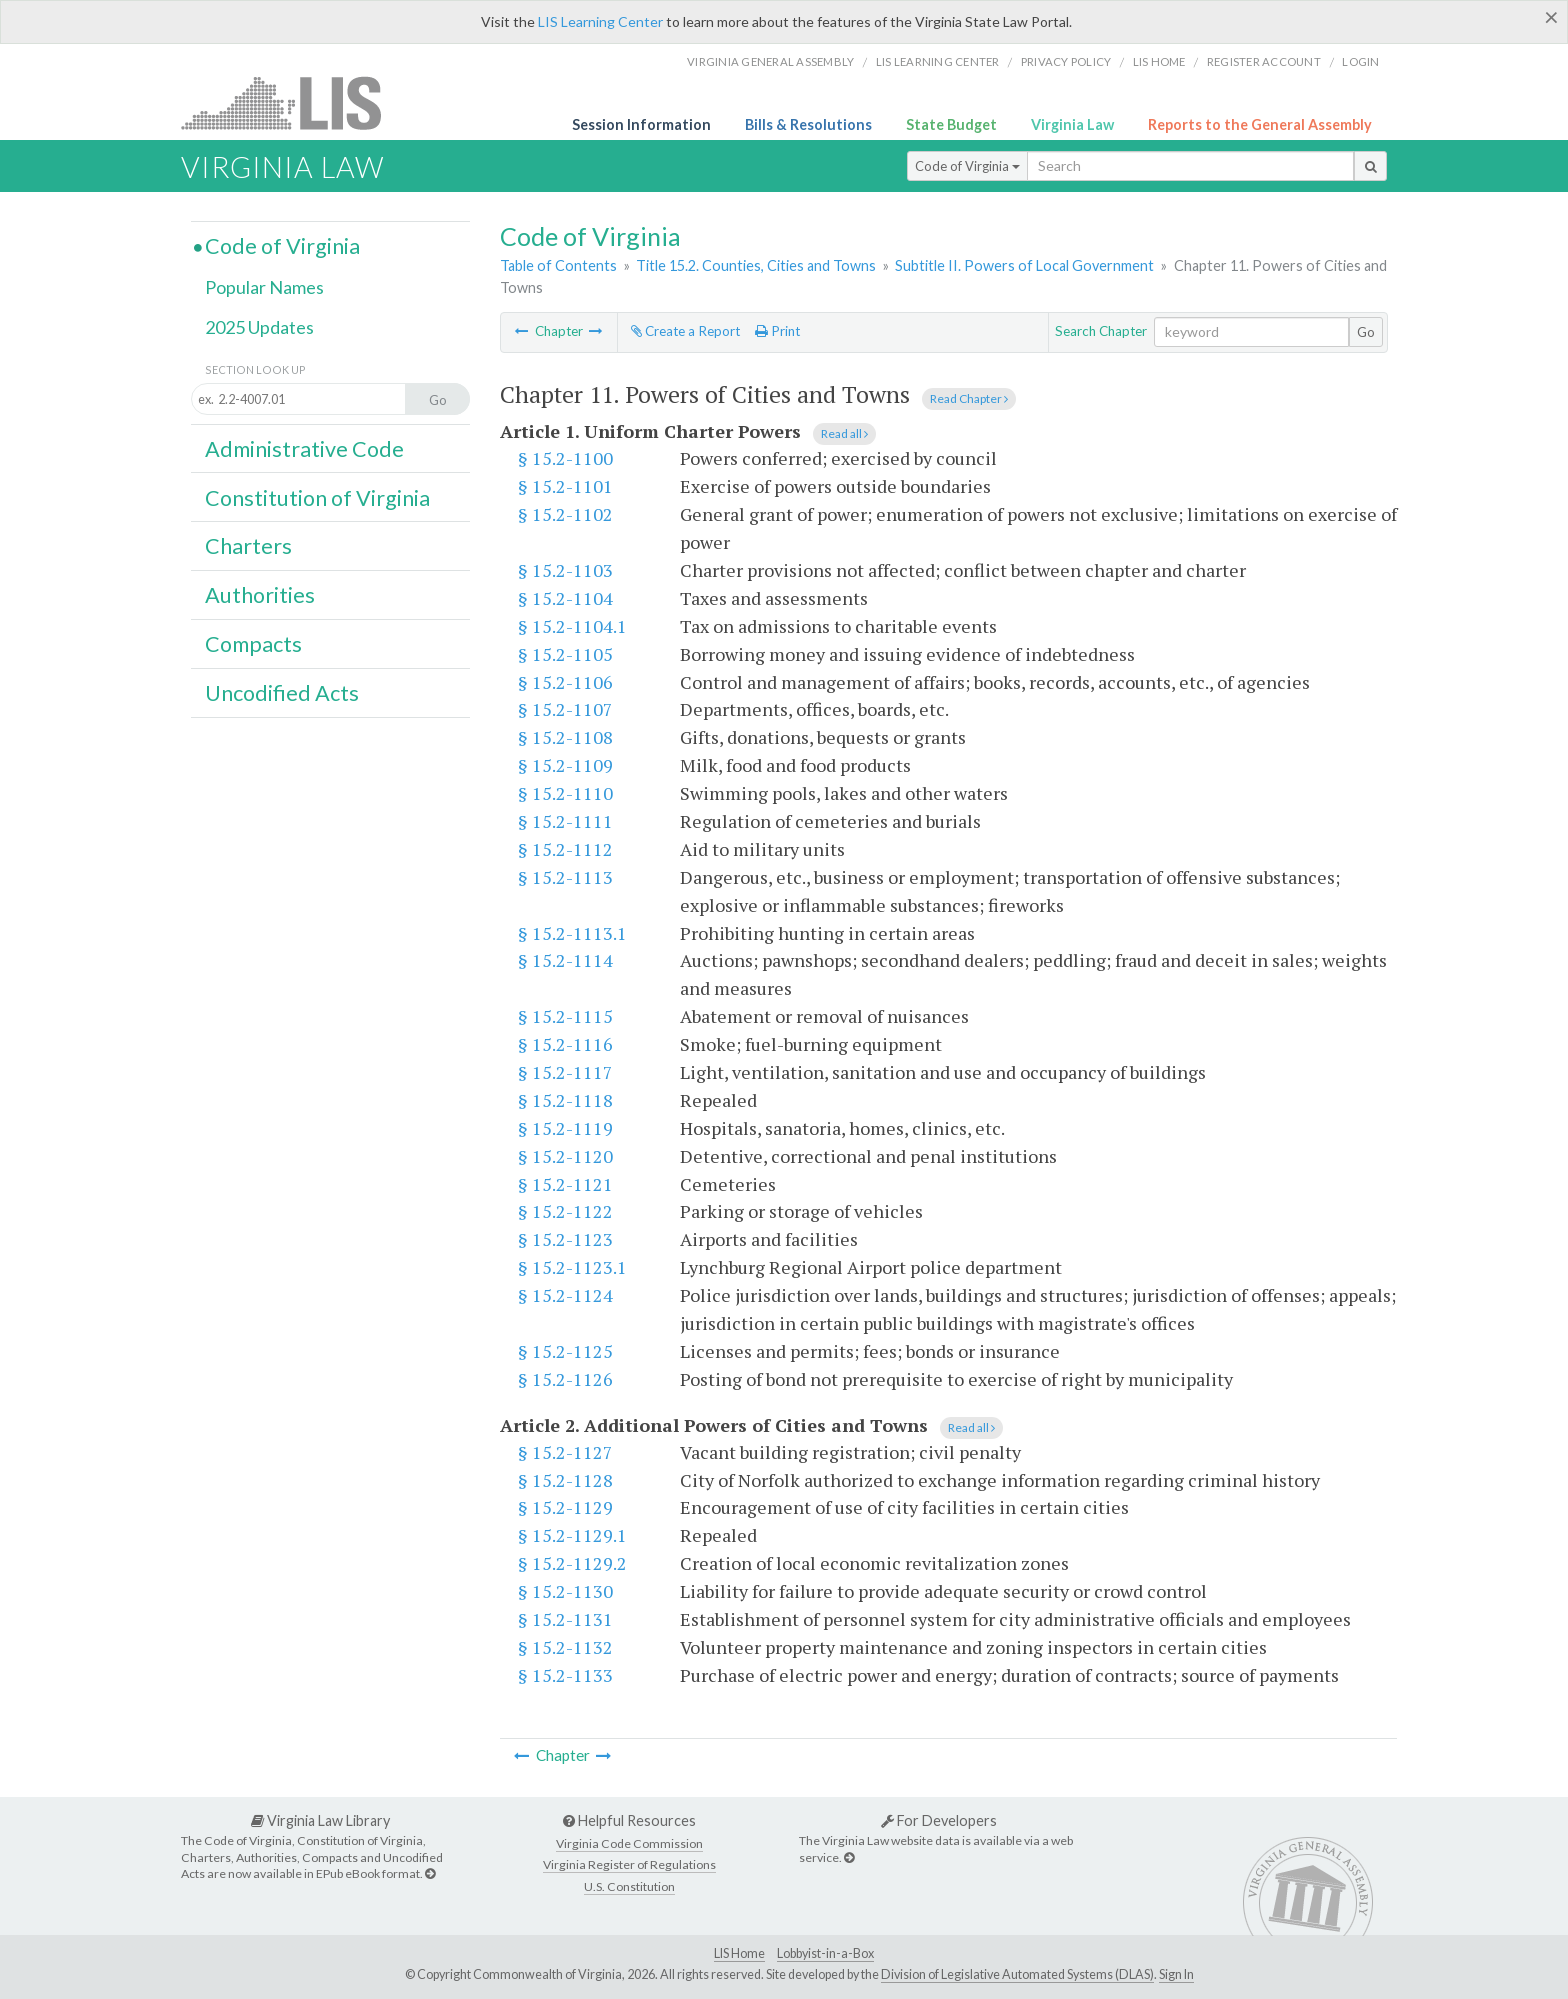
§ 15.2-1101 (565, 486)
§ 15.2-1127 (565, 1452)
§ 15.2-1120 (565, 1156)
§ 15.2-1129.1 (572, 1535)
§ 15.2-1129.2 (572, 1563)
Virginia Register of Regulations (629, 1864)
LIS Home (739, 1953)
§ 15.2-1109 (565, 765)
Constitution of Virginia (317, 498)
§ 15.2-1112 (565, 849)
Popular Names (264, 287)
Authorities (260, 595)
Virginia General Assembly (770, 61)
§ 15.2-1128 (565, 1480)
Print (777, 331)
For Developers (939, 1820)
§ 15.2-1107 (565, 709)
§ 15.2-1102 (565, 514)
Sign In (1176, 1974)
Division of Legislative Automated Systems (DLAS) (1017, 1974)
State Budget (951, 124)
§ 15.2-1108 (565, 737)
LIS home (1159, 61)
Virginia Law (1072, 124)
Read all (844, 433)
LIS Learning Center (600, 21)
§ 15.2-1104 (565, 598)
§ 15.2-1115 (565, 1016)
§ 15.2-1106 (565, 682)
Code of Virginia (967, 166)
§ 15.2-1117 (565, 1072)
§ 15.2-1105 (565, 654)
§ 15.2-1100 (565, 458)
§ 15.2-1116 (565, 1044)
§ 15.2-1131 (565, 1619)
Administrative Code (304, 449)
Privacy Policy (1066, 61)
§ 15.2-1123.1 (572, 1267)
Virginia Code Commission (629, 1843)
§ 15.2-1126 (565, 1379)
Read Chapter (969, 398)
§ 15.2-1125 (565, 1351)
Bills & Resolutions (808, 124)
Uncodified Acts (282, 693)
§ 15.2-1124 (565, 1295)
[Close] (1551, 17)
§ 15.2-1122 (565, 1211)
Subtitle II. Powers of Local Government (1024, 265)
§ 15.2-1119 (565, 1128)
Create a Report (685, 331)
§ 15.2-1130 (565, 1591)
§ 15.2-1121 (565, 1184)
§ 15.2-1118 (565, 1100)
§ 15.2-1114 (565, 960)
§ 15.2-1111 (565, 821)
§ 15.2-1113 (565, 877)
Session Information (641, 124)
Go (1366, 332)
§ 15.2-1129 (565, 1507)
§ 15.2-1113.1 (572, 933)
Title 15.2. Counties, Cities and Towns (756, 265)
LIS (292, 102)
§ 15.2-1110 (565, 793)
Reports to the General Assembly (1260, 124)
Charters (248, 546)
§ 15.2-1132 (565, 1647)
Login (1360, 61)
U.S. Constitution (629, 1886)
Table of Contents (558, 265)
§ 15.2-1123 (565, 1239)
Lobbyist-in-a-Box (825, 1953)
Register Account (1264, 61)
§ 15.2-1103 (565, 570)
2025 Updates (259, 327)
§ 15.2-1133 (565, 1675)
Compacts (253, 644)
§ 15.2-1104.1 (572, 626)
